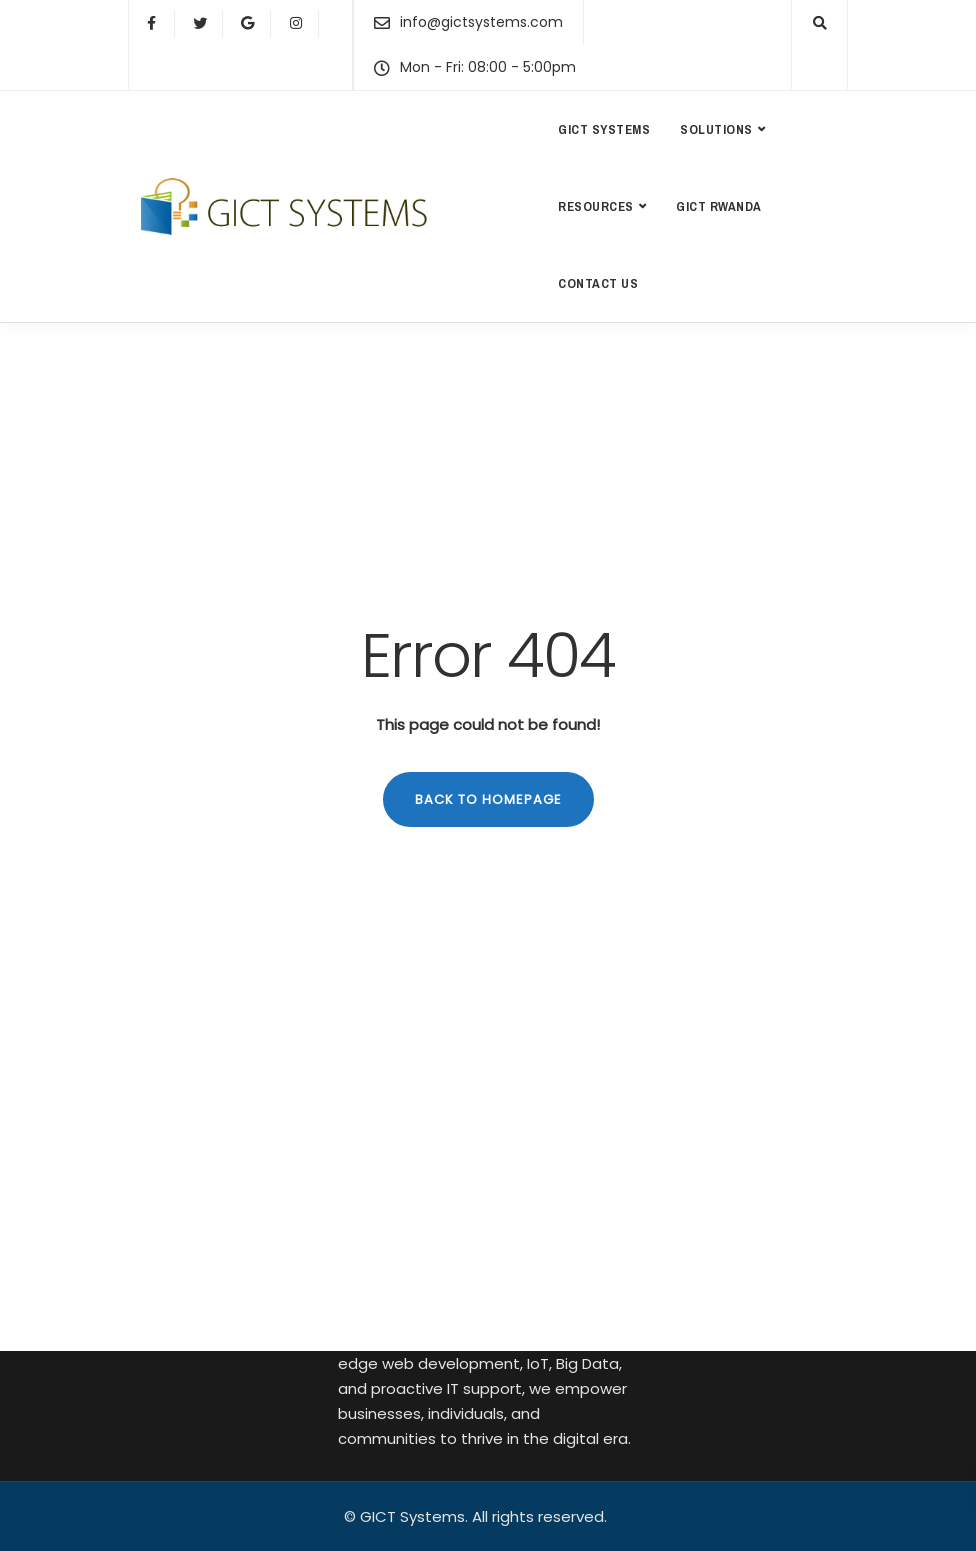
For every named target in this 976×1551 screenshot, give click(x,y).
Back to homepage (488, 799)
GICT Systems (604, 129)
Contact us (598, 283)
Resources (596, 206)
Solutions (716, 129)
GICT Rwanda (719, 206)
